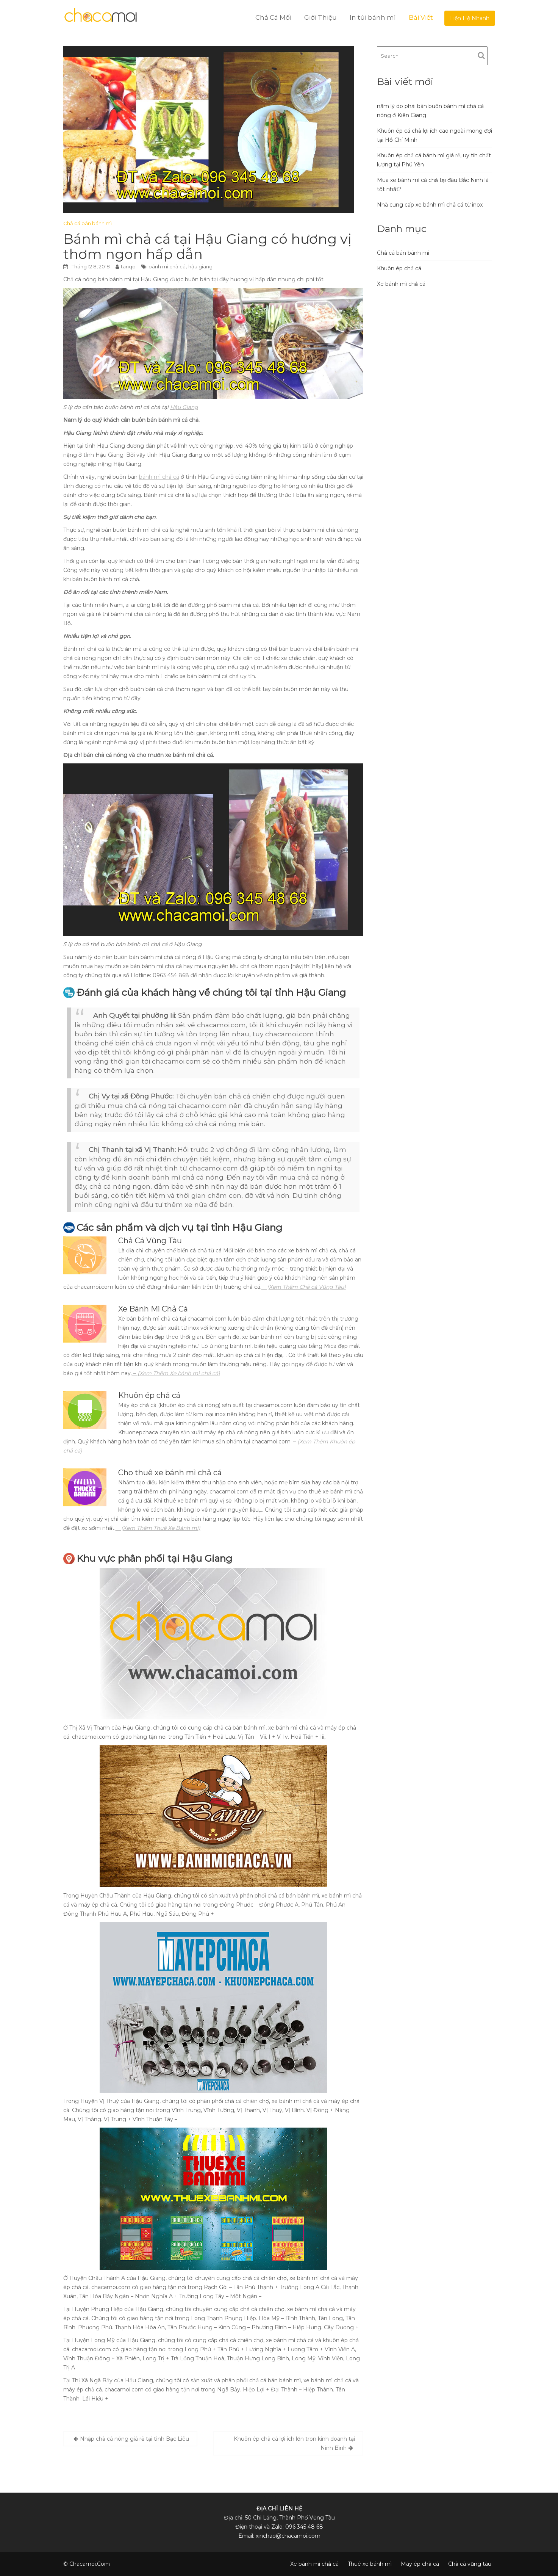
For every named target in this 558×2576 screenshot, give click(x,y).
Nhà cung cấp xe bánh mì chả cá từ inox (430, 204)
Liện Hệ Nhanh (469, 18)
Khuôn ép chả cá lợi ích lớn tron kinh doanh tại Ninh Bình (294, 2443)
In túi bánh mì (373, 17)
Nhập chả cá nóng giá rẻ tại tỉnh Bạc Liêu (134, 2438)
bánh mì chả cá (167, 266)
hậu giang (200, 266)
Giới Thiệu (320, 17)
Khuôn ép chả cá (399, 268)
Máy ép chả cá (420, 2563)
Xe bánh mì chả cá (401, 283)
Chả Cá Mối (273, 17)
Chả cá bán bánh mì (87, 223)
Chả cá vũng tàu (469, 2563)
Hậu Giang (184, 407)
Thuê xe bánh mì (370, 2563)
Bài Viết (421, 17)
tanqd (128, 266)
